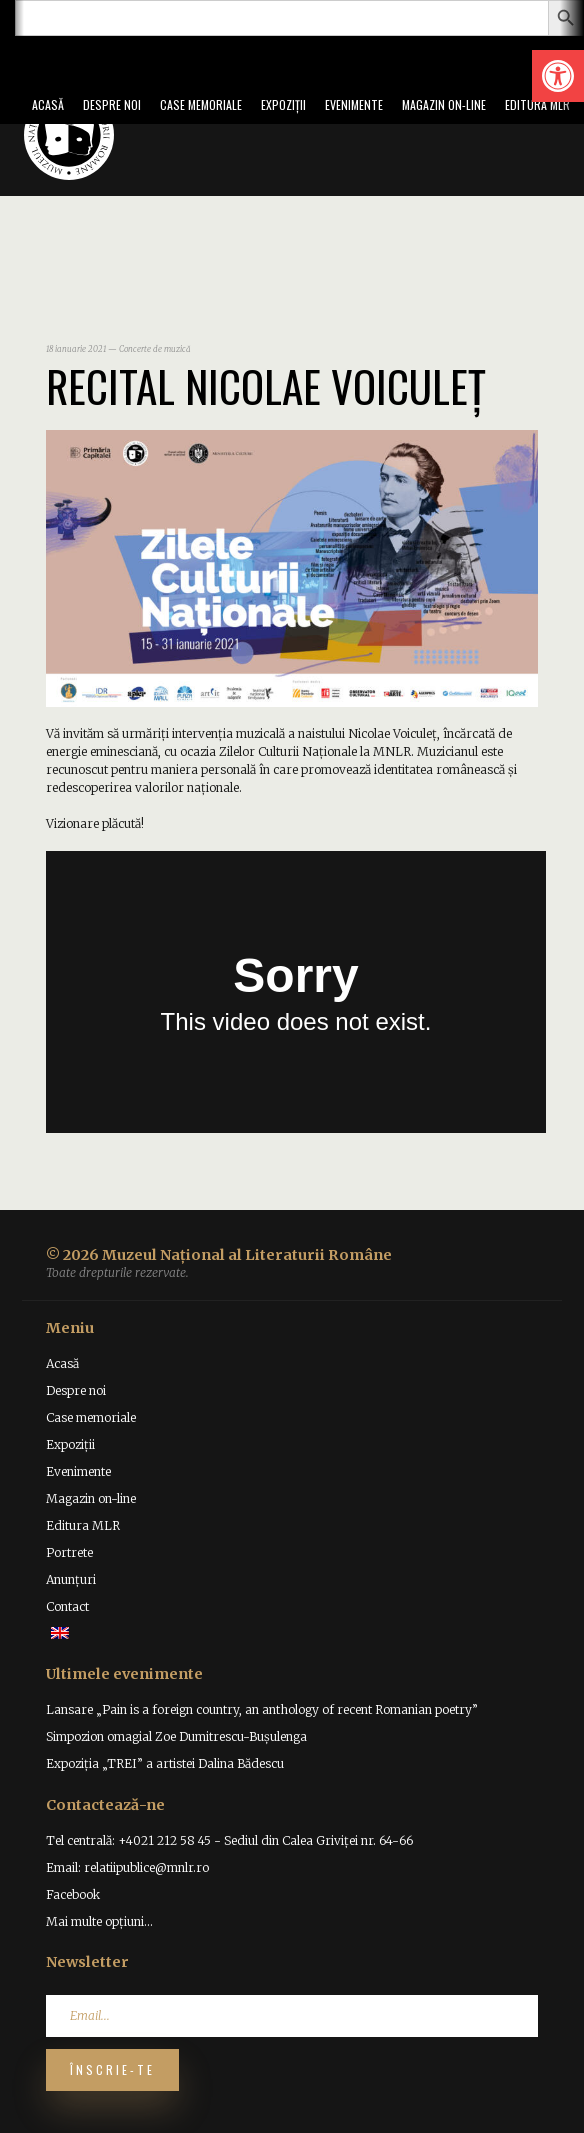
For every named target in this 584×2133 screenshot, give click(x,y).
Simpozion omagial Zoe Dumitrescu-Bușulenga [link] (176, 1736)
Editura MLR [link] (537, 104)
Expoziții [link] (283, 104)
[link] (558, 76)
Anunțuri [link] (71, 1579)
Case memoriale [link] (201, 104)
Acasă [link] (48, 104)
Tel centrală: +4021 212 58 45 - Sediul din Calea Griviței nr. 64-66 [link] (229, 1840)
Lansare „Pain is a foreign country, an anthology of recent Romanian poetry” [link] (262, 1709)
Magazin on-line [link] (444, 104)
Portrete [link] (69, 1552)
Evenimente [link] (354, 104)
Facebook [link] (73, 1894)
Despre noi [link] (112, 104)
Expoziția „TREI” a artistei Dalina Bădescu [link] (165, 1763)
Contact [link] (67, 1606)
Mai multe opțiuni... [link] (99, 1921)
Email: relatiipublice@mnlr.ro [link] (127, 1867)
